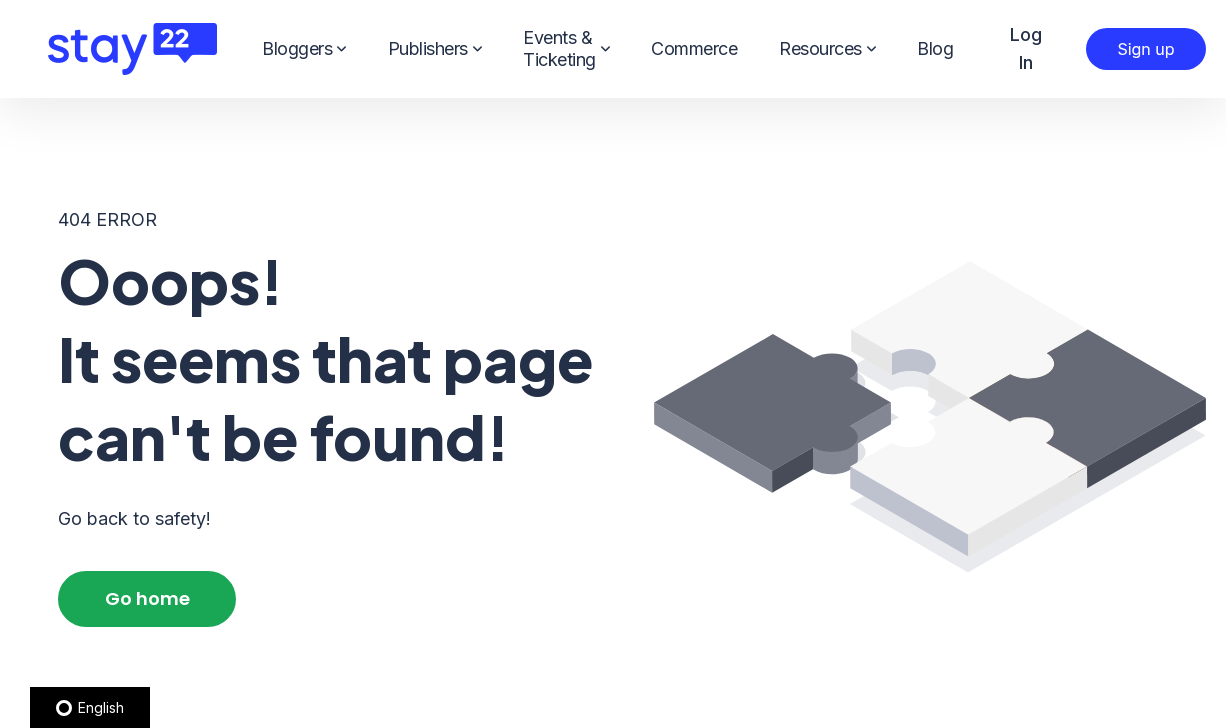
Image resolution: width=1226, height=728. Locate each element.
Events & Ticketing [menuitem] (566, 48)
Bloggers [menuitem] (304, 49)
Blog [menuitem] (935, 48)
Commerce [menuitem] (694, 48)
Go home (147, 598)
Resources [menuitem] (827, 49)
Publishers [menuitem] (435, 49)
